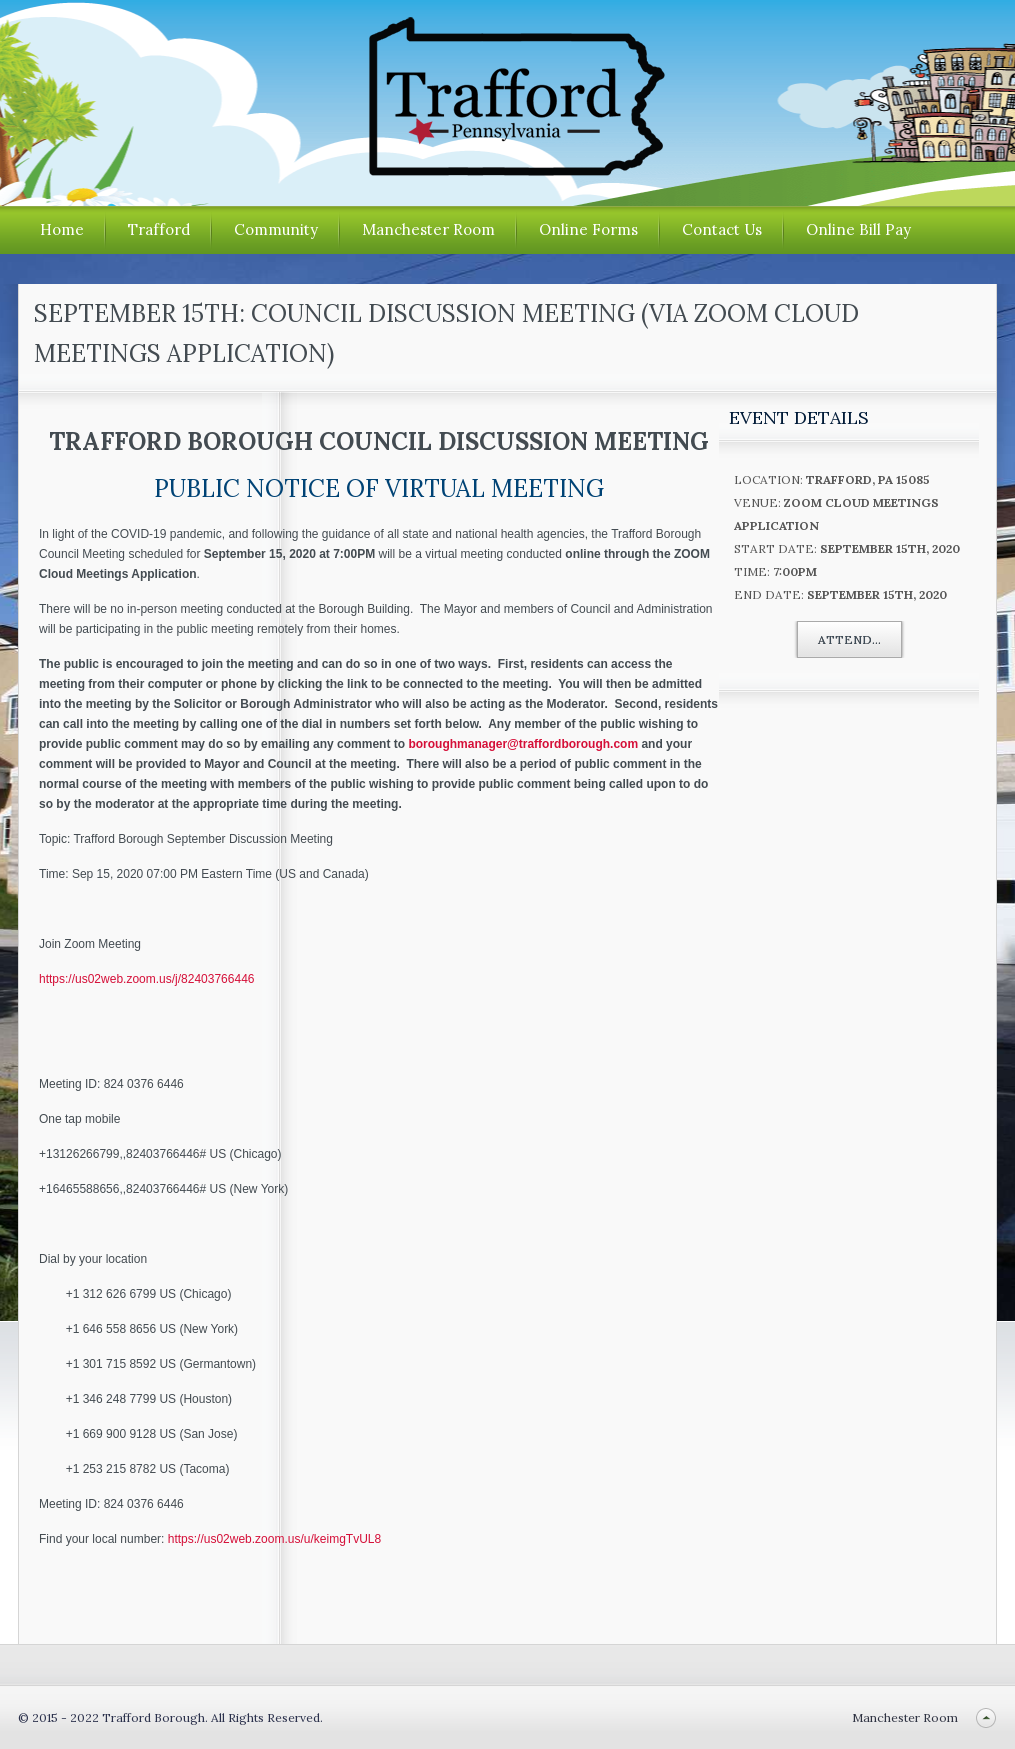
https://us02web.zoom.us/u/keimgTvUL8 (274, 1539)
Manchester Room (428, 229)
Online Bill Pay (858, 229)
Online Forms (588, 229)
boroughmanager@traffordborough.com (523, 744)
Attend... (849, 639)
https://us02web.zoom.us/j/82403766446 (146, 979)
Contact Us (722, 229)
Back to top (985, 1717)
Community (276, 229)
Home (62, 229)
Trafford (159, 229)
